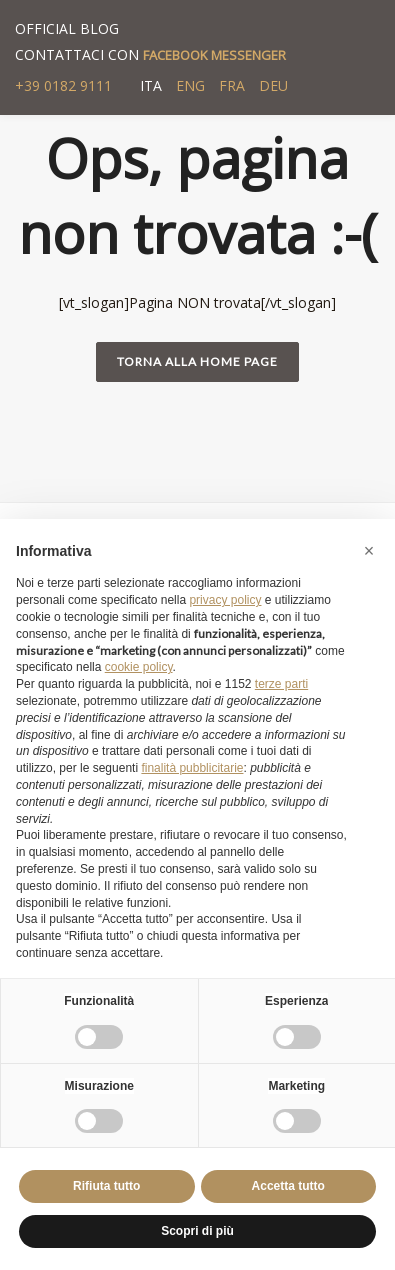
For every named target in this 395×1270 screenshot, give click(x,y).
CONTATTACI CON (150, 54)
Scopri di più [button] (197, 1231)
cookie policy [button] (139, 667)
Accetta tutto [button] (288, 1186)
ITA (151, 85)
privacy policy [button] (225, 600)
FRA (232, 85)
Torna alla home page (197, 361)
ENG (190, 85)
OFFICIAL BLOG (67, 28)
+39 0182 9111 (63, 85)
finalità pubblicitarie (192, 768)
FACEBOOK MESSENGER (214, 55)
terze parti (281, 684)
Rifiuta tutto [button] (106, 1186)
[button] (369, 551)
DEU (273, 85)
